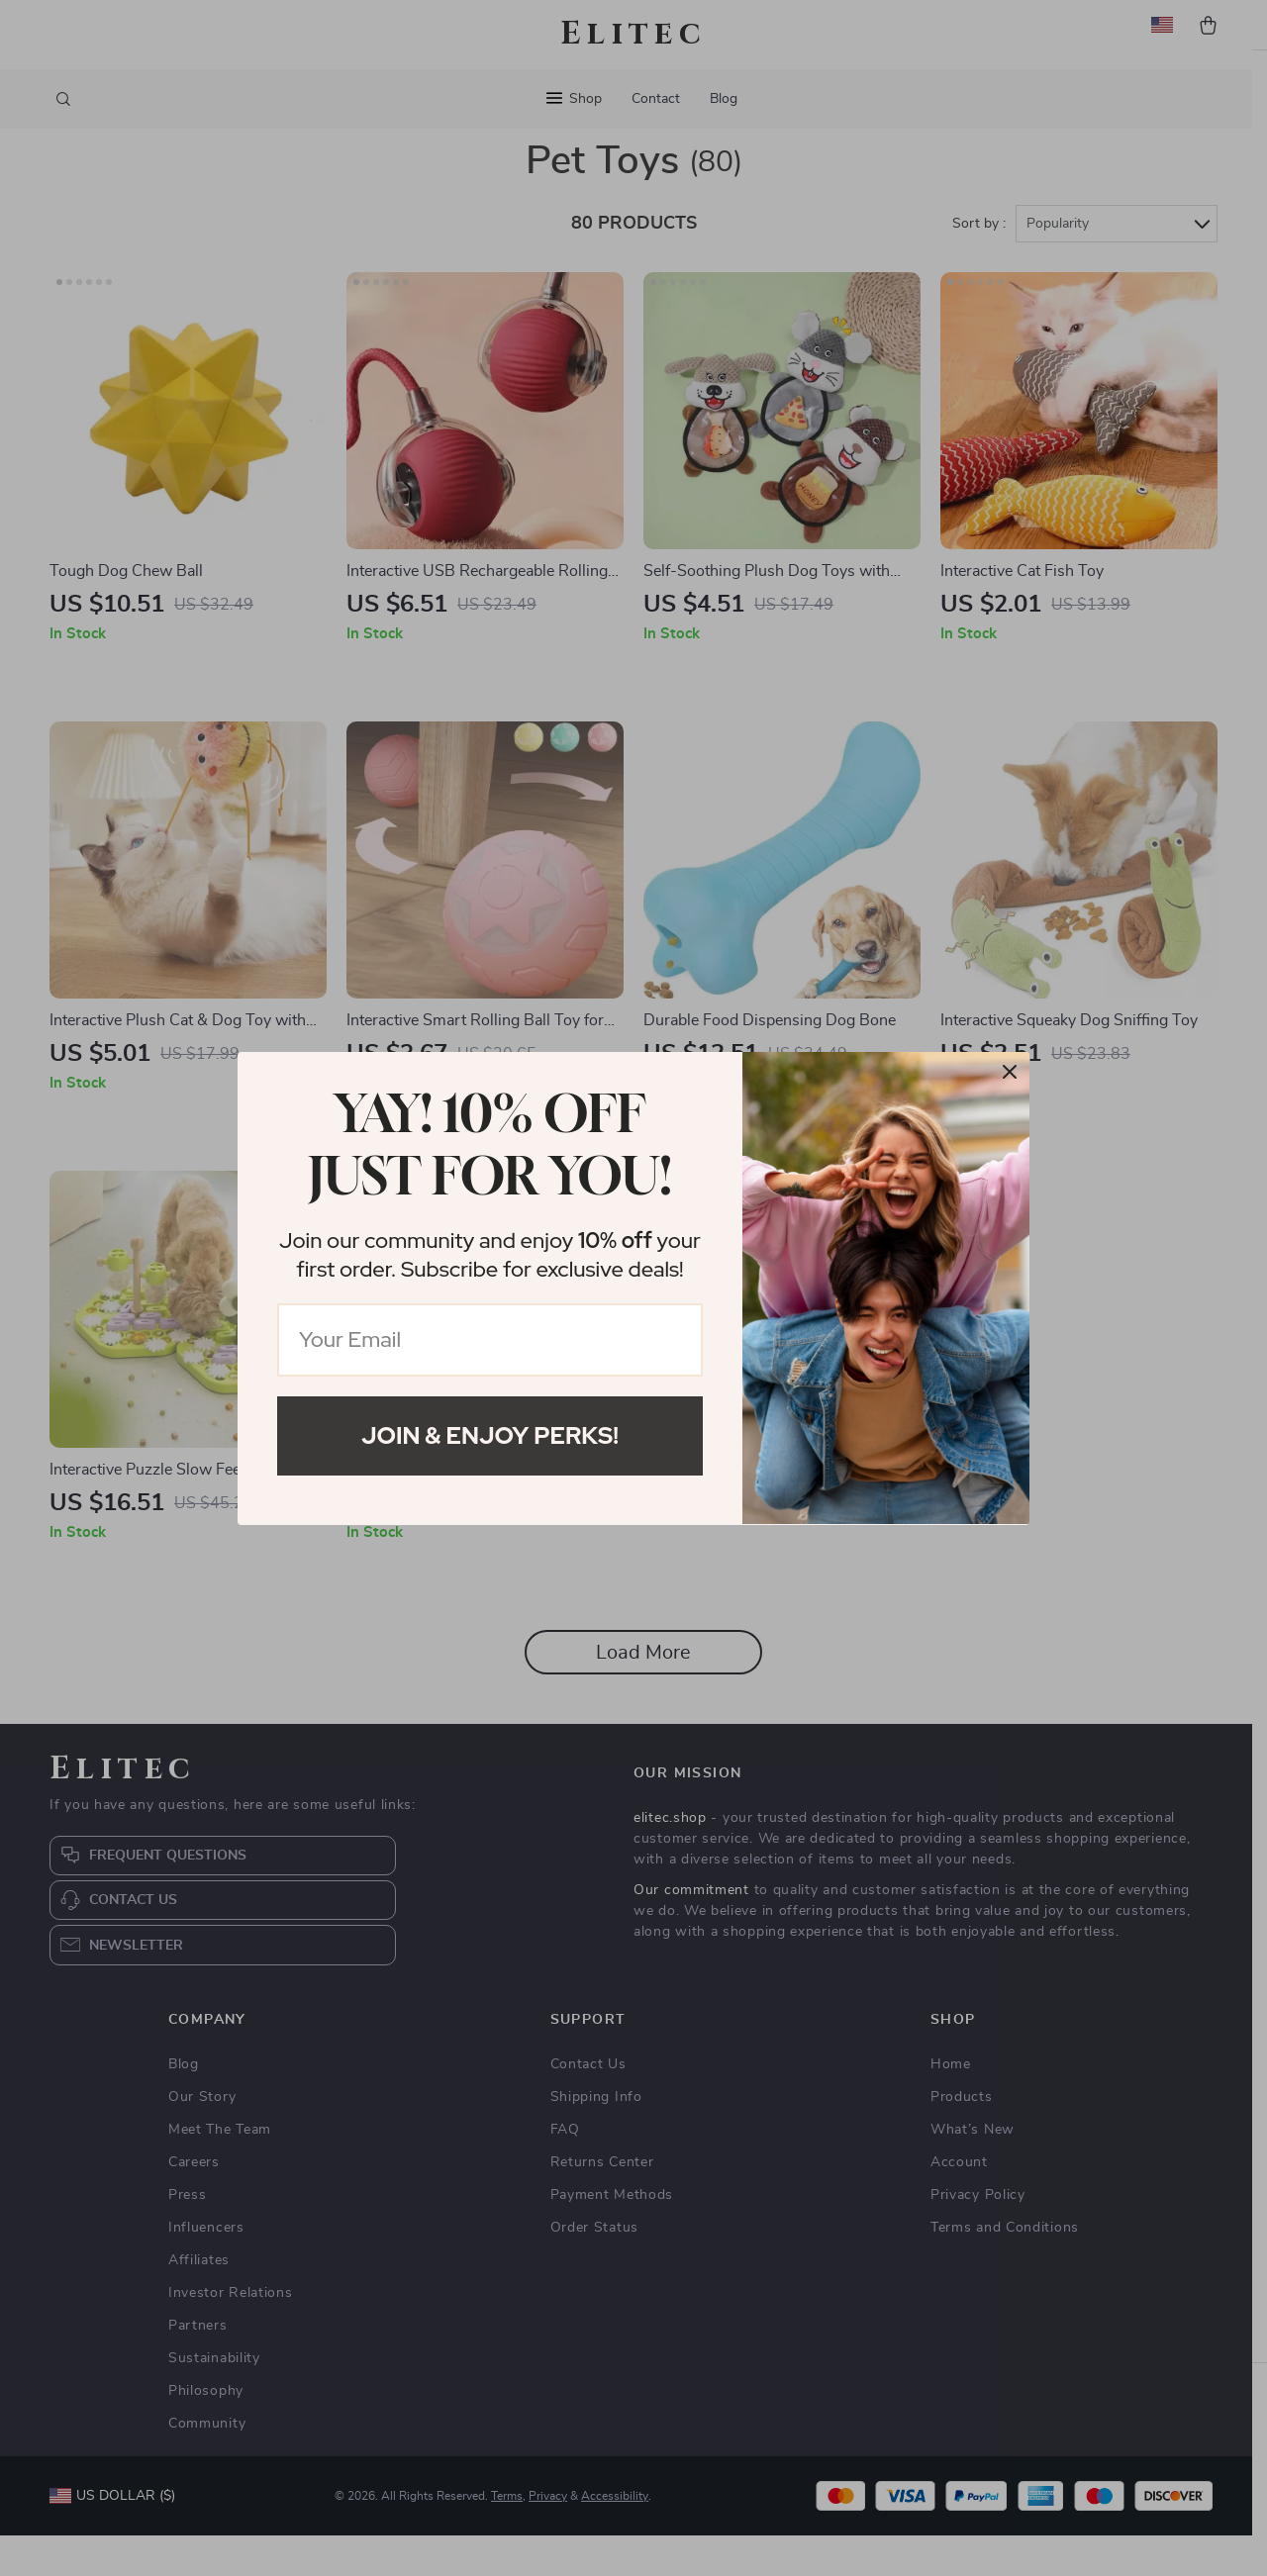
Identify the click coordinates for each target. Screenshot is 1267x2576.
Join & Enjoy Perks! (490, 1435)
